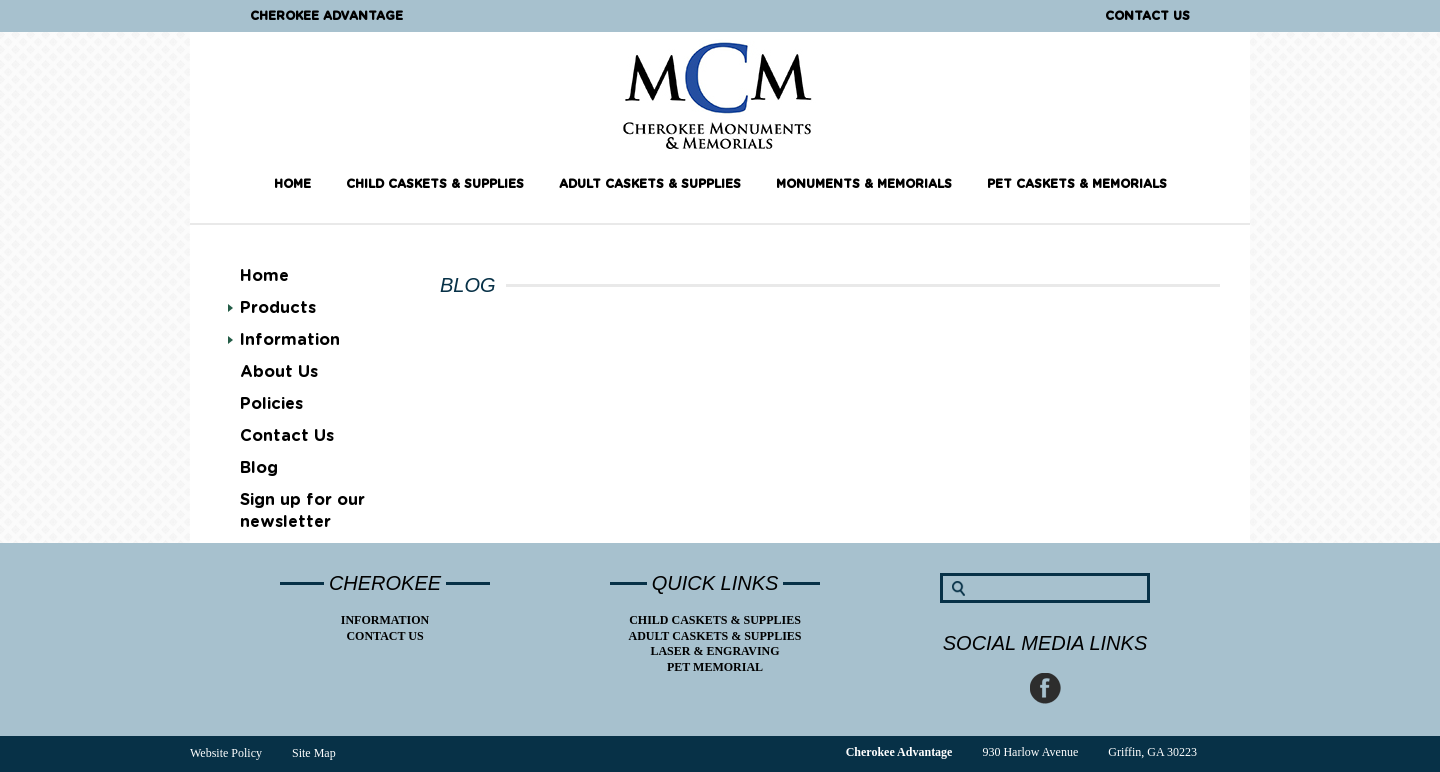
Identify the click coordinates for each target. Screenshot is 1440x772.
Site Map (314, 753)
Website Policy (226, 753)
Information (290, 340)
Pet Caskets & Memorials (1077, 184)
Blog (259, 468)
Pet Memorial (715, 667)
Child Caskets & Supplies (435, 184)
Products (278, 308)
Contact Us (1147, 16)
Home (292, 184)
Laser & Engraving (714, 651)
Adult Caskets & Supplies (650, 184)
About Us (279, 372)
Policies (271, 404)
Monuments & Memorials (864, 184)
